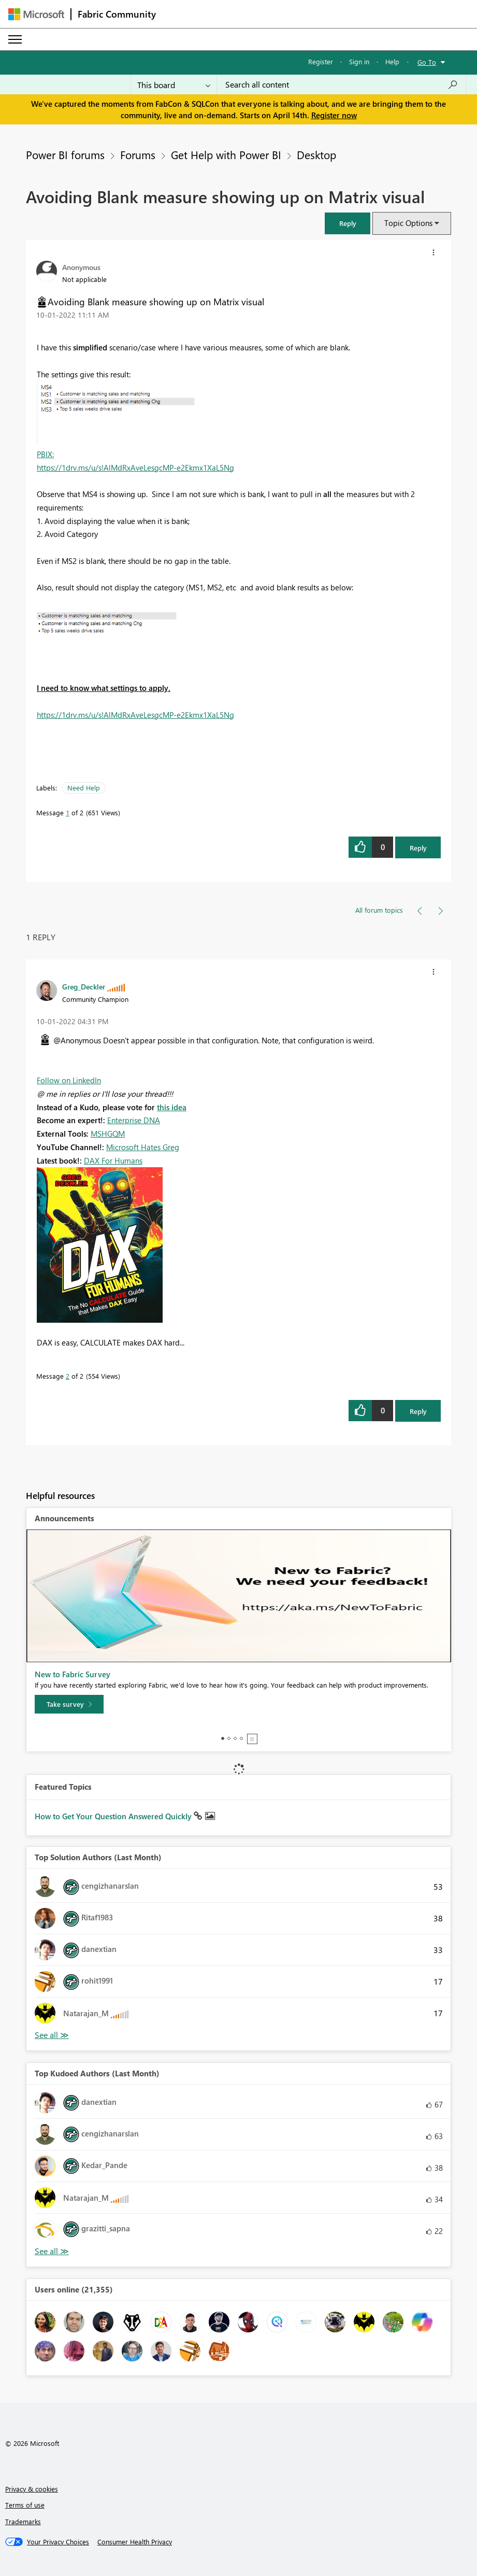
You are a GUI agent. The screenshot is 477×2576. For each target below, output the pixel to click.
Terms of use (25, 2504)
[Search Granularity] (173, 84)
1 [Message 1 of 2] (67, 812)
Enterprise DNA (133, 1120)
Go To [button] (426, 62)
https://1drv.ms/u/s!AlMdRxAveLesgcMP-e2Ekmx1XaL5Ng (135, 467)
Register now (334, 115)
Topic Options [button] (408, 223)
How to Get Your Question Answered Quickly (114, 1816)
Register (320, 61)
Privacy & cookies (31, 2488)
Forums (137, 154)
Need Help (83, 787)
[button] (347, 223)
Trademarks (23, 2521)
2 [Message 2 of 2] (67, 1375)
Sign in (359, 61)
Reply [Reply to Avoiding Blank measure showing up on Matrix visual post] (418, 847)
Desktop (316, 154)
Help (392, 61)
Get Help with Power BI (226, 154)
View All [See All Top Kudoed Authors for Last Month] (52, 2251)
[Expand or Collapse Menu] (15, 39)
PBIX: (45, 454)
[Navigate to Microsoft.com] (36, 14)
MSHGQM (108, 1133)
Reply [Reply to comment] (418, 1411)
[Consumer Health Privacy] (134, 2541)
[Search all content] (341, 84)
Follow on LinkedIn (69, 1080)
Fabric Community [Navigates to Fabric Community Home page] (117, 14)
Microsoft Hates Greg (142, 1147)
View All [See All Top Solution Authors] (52, 2035)
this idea (171, 1107)
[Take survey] (69, 1704)
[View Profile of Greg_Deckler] (83, 986)
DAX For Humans (113, 1160)
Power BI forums (65, 154)
